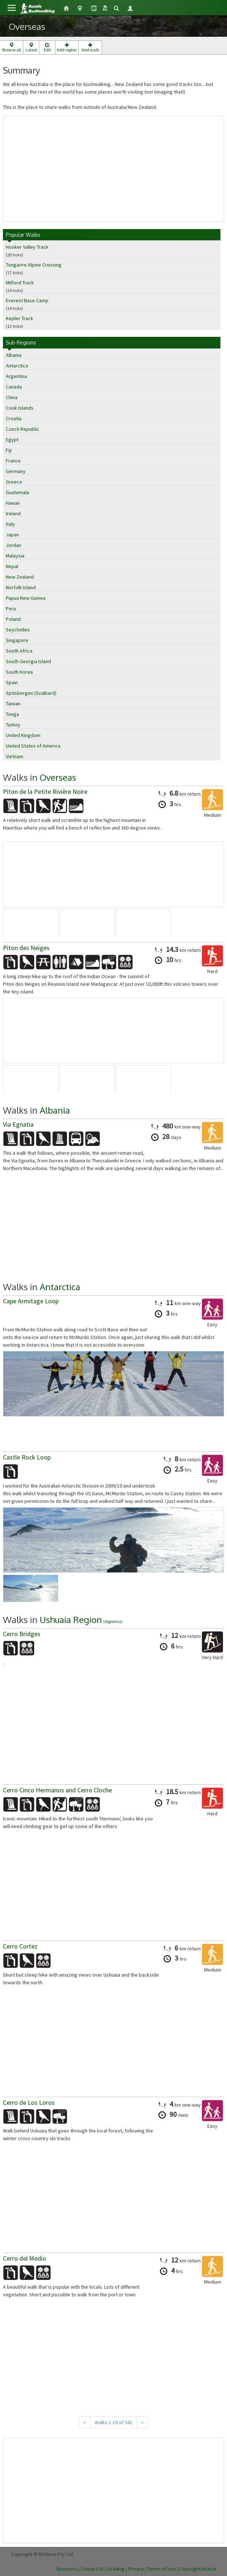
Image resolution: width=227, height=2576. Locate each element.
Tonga (12, 714)
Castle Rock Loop (27, 1457)
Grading (116, 2568)
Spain (12, 682)
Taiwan (13, 703)
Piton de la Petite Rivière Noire (45, 791)
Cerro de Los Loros (29, 2102)
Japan (12, 534)
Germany (16, 471)
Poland (13, 619)
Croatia (13, 418)
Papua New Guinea (26, 598)
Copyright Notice (197, 2568)
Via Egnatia (18, 1124)
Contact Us (92, 2568)
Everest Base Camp (27, 300)
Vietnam (14, 756)
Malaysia (15, 555)
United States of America (33, 746)
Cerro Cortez (20, 1946)
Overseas (58, 777)
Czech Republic (22, 429)
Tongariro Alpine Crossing (34, 264)
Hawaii (13, 503)
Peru (11, 608)
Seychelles (18, 629)
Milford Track (20, 282)
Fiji (9, 450)
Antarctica (17, 365)
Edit (47, 47)
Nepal (12, 566)
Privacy (136, 2568)
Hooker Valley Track (27, 247)
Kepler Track (19, 318)
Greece (14, 481)
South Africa (19, 650)
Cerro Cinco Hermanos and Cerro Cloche (57, 1790)
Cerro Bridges (21, 1634)
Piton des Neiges (26, 948)
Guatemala (17, 492)
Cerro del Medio (24, 2258)
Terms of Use (161, 2568)
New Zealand (20, 577)
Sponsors (66, 2568)
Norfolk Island (21, 587)
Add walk (90, 47)
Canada (14, 386)
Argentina (16, 376)
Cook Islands (20, 408)
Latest (31, 47)
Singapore (17, 640)
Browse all (11, 47)
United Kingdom (23, 735)
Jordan (13, 545)
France (13, 460)
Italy (10, 524)
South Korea (19, 672)
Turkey (13, 724)
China (11, 397)
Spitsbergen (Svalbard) (31, 693)
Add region (66, 47)
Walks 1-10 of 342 (113, 2422)
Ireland (13, 513)
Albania (13, 355)
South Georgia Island (28, 661)
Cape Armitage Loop (31, 1301)
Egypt (12, 439)
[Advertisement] (113, 169)
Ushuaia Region (71, 1619)
